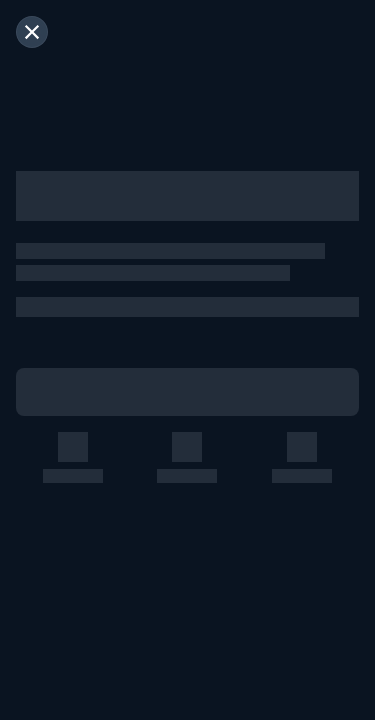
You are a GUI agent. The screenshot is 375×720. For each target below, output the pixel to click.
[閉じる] (32, 32)
